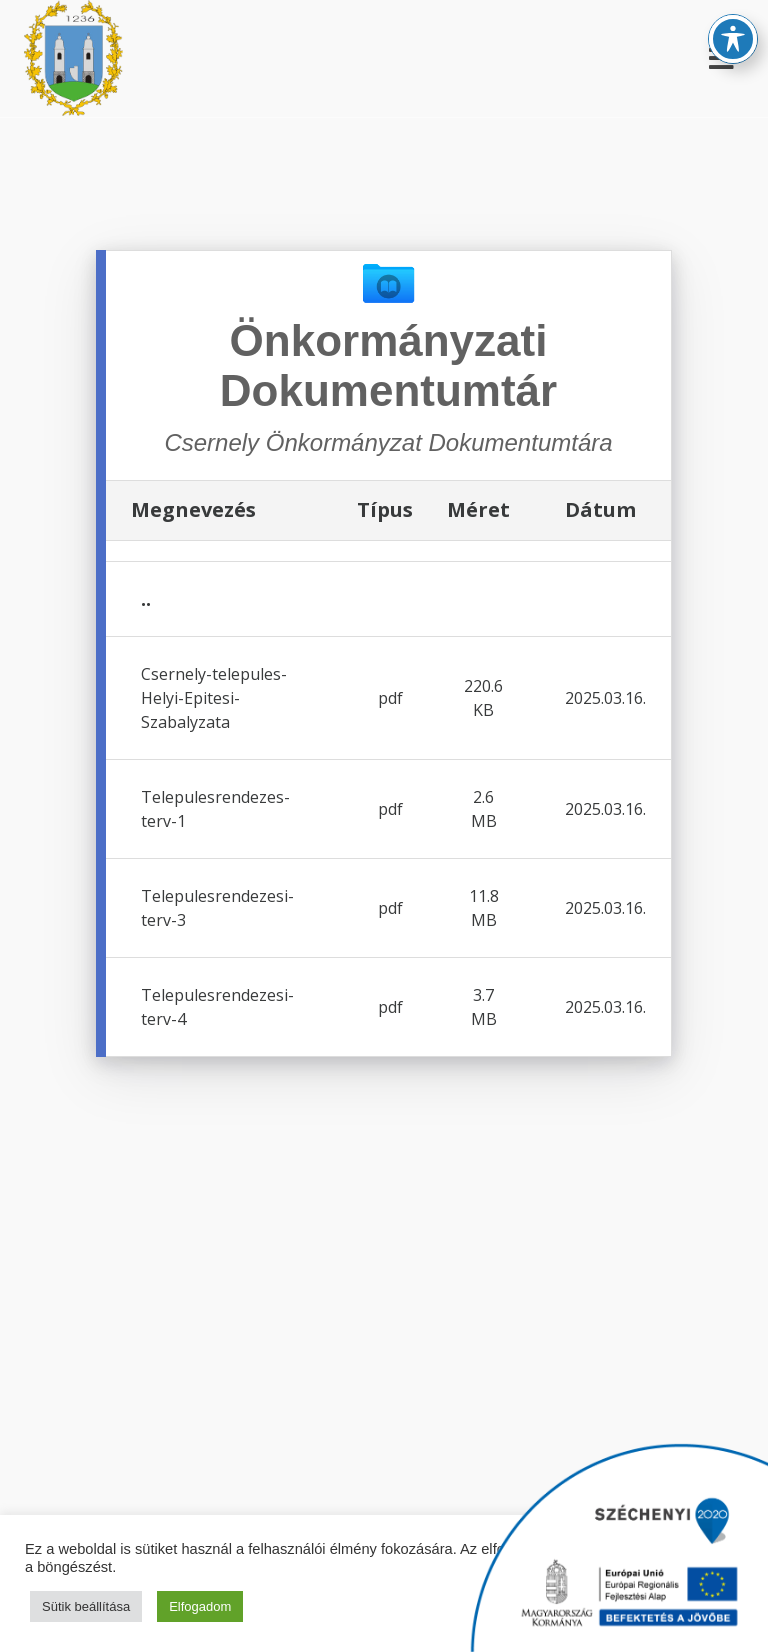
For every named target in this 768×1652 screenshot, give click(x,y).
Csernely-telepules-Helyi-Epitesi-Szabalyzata (214, 698)
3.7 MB (484, 1007)
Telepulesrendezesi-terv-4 (217, 1007)
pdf (390, 698)
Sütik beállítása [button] (86, 1606)
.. (146, 598)
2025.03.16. (605, 698)
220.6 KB (483, 698)
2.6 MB (484, 809)
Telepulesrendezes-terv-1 (215, 809)
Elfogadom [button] (200, 1606)
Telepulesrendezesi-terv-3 (217, 908)
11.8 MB (484, 908)
